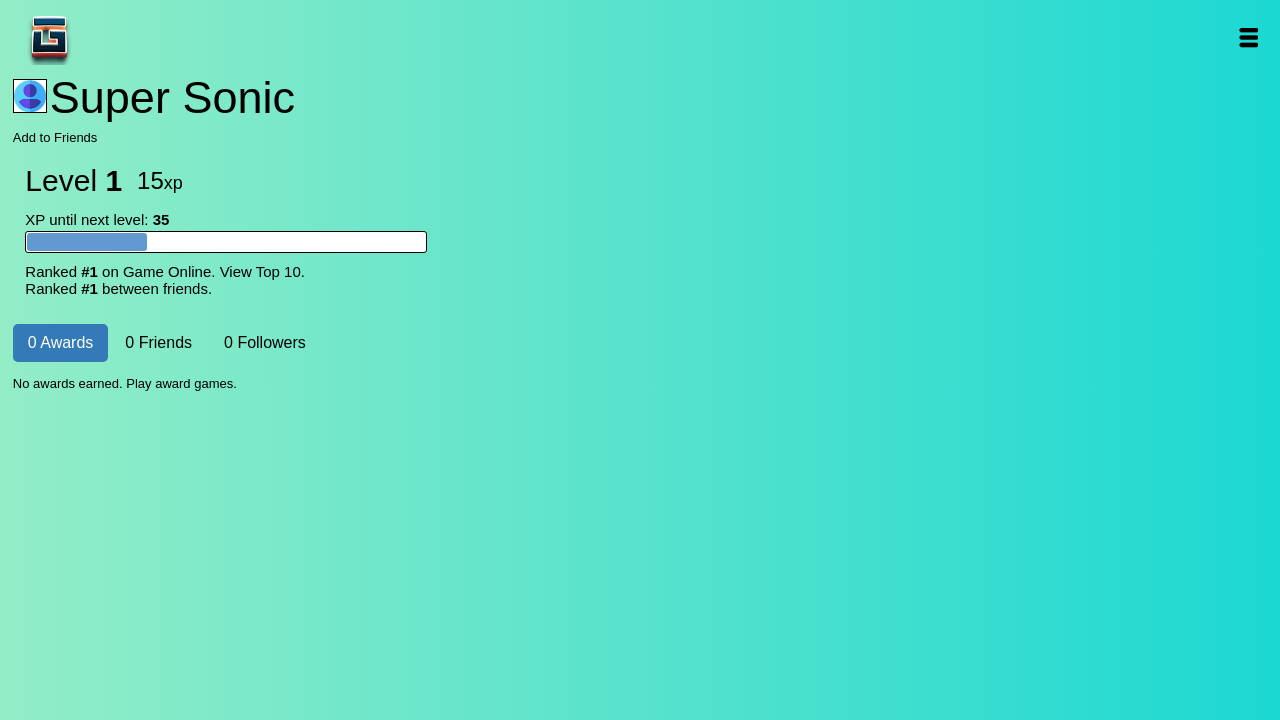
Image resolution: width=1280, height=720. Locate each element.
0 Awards (61, 342)
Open (1247, 37)
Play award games (179, 383)
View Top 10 (260, 271)
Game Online (112, 37)
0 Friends (158, 342)
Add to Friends (55, 137)
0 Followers (265, 342)
